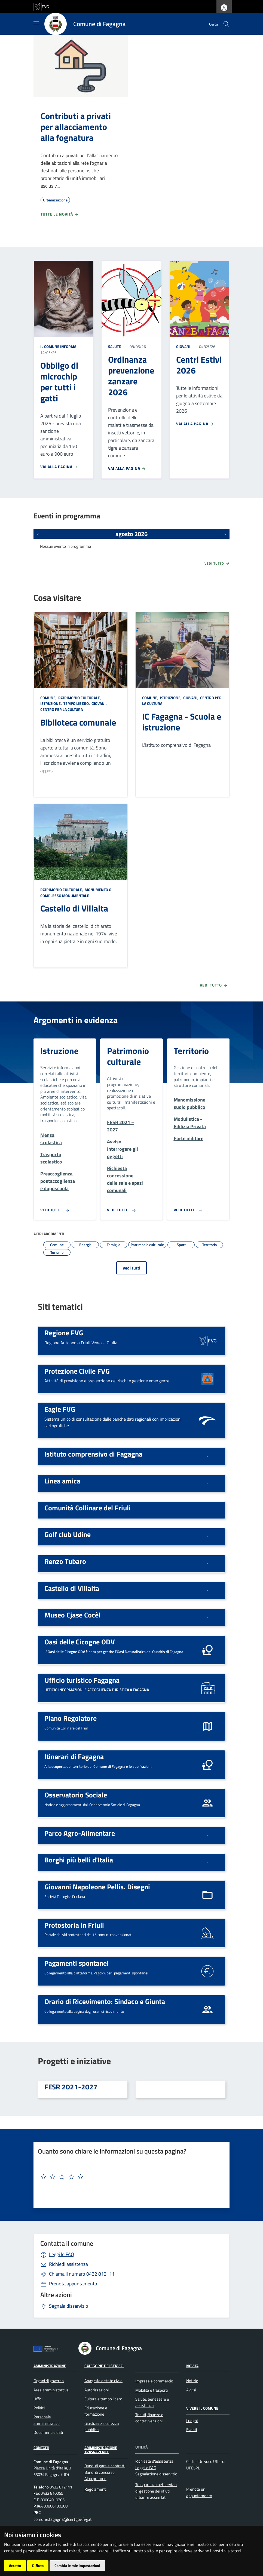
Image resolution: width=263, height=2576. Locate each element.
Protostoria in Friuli (74, 1924)
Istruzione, (51, 703)
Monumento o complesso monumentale (75, 892)
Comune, (48, 698)
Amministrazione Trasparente (100, 2450)
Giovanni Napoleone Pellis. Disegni (97, 1886)
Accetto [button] (15, 2565)
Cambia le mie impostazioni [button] (77, 2565)
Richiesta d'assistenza (154, 2461)
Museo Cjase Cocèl (72, 1614)
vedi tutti (131, 1268)
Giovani (183, 346)
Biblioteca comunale (78, 722)
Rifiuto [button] (38, 2565)
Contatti (41, 2447)
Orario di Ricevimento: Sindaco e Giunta (104, 2001)
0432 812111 (82, 2274)
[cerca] (226, 24)
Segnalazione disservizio (156, 2474)
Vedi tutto (217, 563)
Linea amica (62, 1480)
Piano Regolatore (70, 1718)
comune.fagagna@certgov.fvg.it (62, 2519)
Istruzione (59, 1050)
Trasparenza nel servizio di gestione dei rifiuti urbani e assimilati (156, 2490)
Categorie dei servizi (104, 2365)
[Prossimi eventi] (225, 534)
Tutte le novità (60, 214)
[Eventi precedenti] (37, 534)
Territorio (191, 1050)
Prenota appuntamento (73, 2283)
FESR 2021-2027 (70, 2086)
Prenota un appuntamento (199, 2492)
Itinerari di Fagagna (74, 1756)
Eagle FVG (59, 1409)
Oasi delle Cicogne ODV (79, 1641)
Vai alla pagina (59, 467)
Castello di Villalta (74, 908)
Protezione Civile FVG (77, 1370)
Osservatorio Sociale (75, 1794)
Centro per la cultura (61, 709)
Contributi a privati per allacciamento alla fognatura (76, 126)
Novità (192, 2365)
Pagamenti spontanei (76, 1963)
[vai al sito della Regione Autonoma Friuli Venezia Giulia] (41, 6)
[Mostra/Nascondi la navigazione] (36, 23)
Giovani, (99, 703)
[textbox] (129, 2176)
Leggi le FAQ (61, 2254)
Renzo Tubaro (65, 1561)
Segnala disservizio (68, 2306)
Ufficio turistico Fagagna (82, 1680)
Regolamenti (95, 2489)
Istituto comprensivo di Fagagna (93, 1453)
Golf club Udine (67, 1534)
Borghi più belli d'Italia (78, 1859)
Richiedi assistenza (68, 2264)
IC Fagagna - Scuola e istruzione (181, 722)
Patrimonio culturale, (79, 698)
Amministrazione (49, 2365)
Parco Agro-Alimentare (79, 1833)
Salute (114, 346)
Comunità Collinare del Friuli (87, 1507)
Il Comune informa (58, 346)
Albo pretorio (95, 2478)
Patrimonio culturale (128, 1056)
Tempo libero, (77, 703)
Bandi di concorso (99, 2472)
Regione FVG (63, 1332)
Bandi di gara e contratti (104, 2466)
